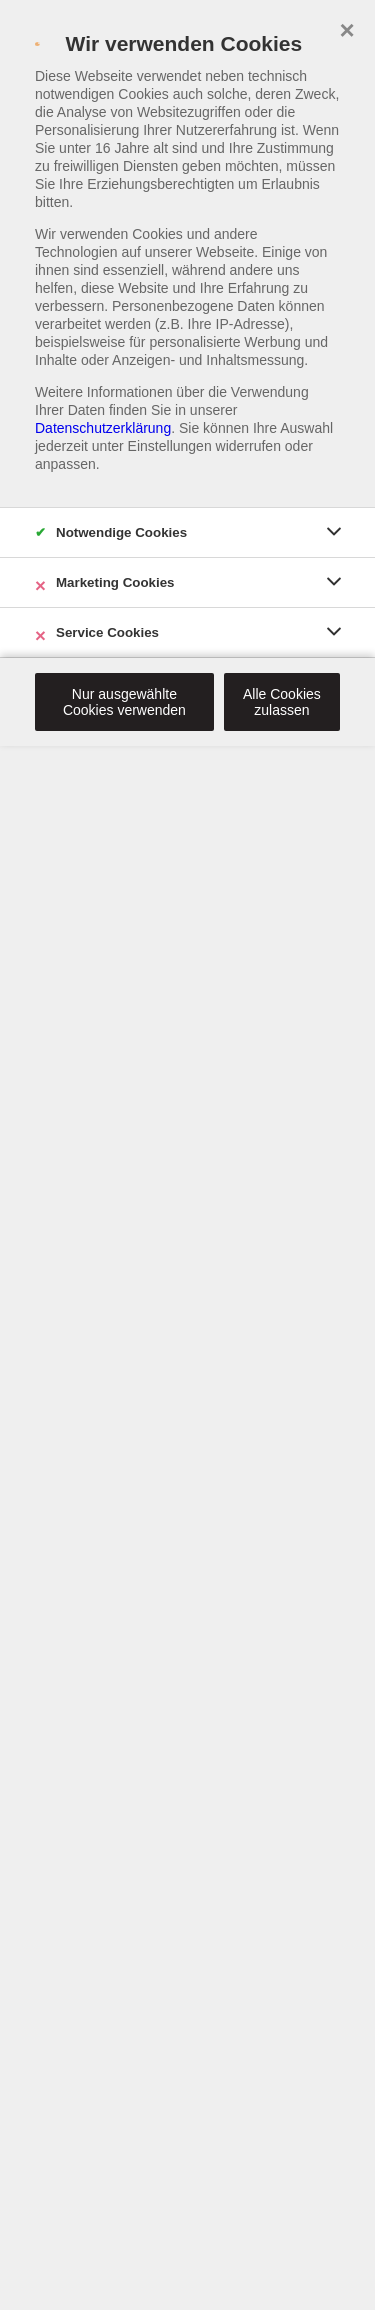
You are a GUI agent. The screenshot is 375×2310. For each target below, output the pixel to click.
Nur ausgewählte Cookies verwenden (124, 702)
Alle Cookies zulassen (282, 702)
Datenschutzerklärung (103, 428)
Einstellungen (170, 446)
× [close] (346, 28)
